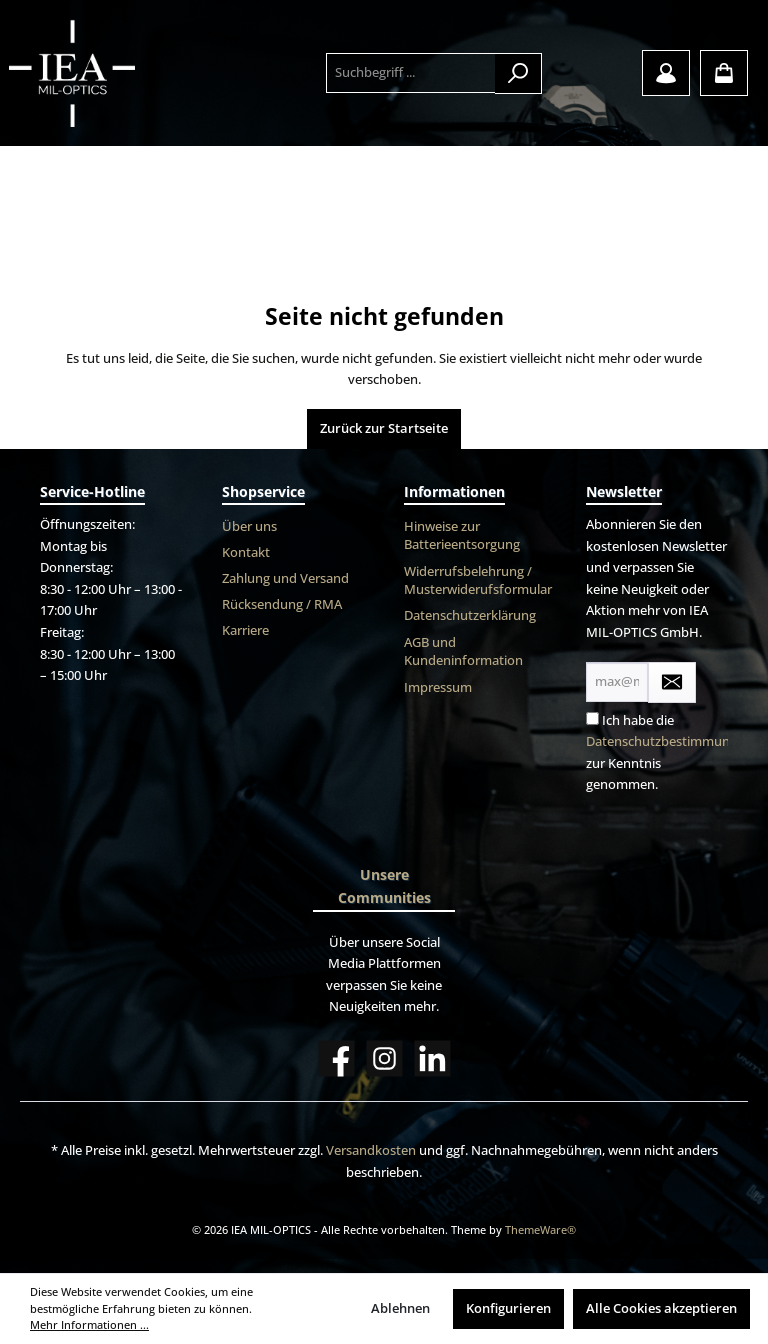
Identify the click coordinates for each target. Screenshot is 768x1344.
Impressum (438, 687)
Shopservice (263, 491)
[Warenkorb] (724, 73)
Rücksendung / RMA (282, 604)
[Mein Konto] (666, 73)
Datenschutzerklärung (470, 615)
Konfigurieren (508, 1308)
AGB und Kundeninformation (463, 652)
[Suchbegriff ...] (411, 73)
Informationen (454, 491)
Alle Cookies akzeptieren (661, 1308)
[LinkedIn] (432, 1058)
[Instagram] (384, 1058)
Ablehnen (400, 1308)
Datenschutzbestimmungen (669, 741)
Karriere (245, 630)
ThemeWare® (540, 1229)
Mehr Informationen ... (89, 1324)
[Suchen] (518, 73)
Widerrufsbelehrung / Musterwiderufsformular (478, 581)
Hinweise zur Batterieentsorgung (462, 536)
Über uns (249, 526)
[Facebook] (336, 1058)
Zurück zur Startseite (384, 428)
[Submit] (672, 682)
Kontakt (246, 552)
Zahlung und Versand (285, 578)
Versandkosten (371, 1150)
